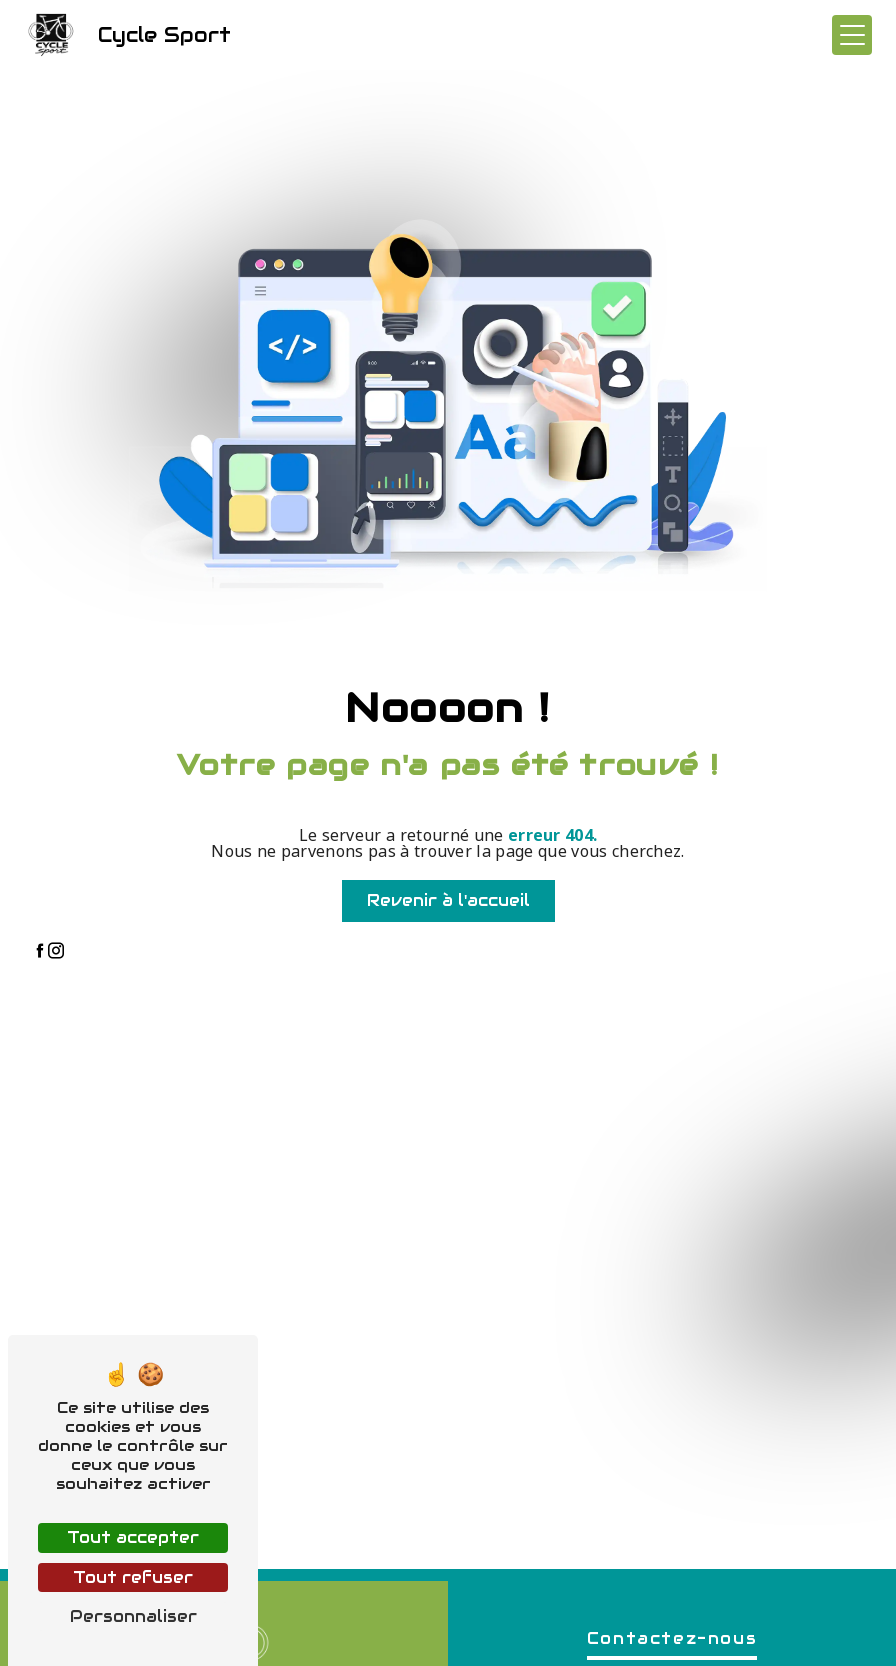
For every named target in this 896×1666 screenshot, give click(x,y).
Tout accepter (133, 1537)
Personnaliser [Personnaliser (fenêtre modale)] (133, 1616)
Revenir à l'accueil (448, 900)
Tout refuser (133, 1577)
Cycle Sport (127, 35)
